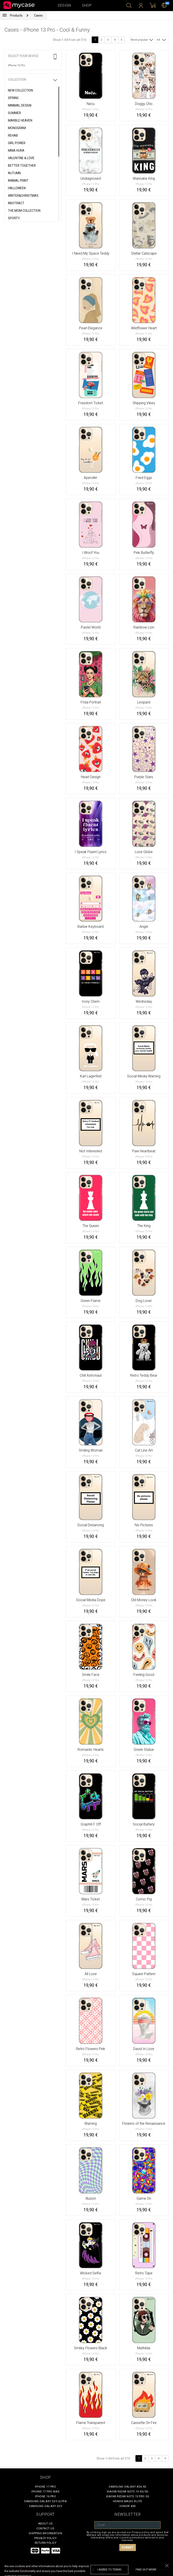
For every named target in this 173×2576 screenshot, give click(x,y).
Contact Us (45, 2528)
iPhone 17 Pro (45, 2486)
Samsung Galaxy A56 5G (127, 2486)
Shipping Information (45, 2533)
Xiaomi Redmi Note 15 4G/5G (127, 2491)
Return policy (46, 2542)
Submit (128, 2547)
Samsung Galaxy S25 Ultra (45, 2501)
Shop (86, 5)
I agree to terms (109, 2569)
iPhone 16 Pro (45, 2496)
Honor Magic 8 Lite (127, 2501)
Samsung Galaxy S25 (45, 2506)
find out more (146, 2569)
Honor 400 (128, 2506)
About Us (45, 2523)
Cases (38, 15)
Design (64, 5)
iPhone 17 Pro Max (45, 2491)
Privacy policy (45, 2538)
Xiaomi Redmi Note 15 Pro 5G (127, 2496)
